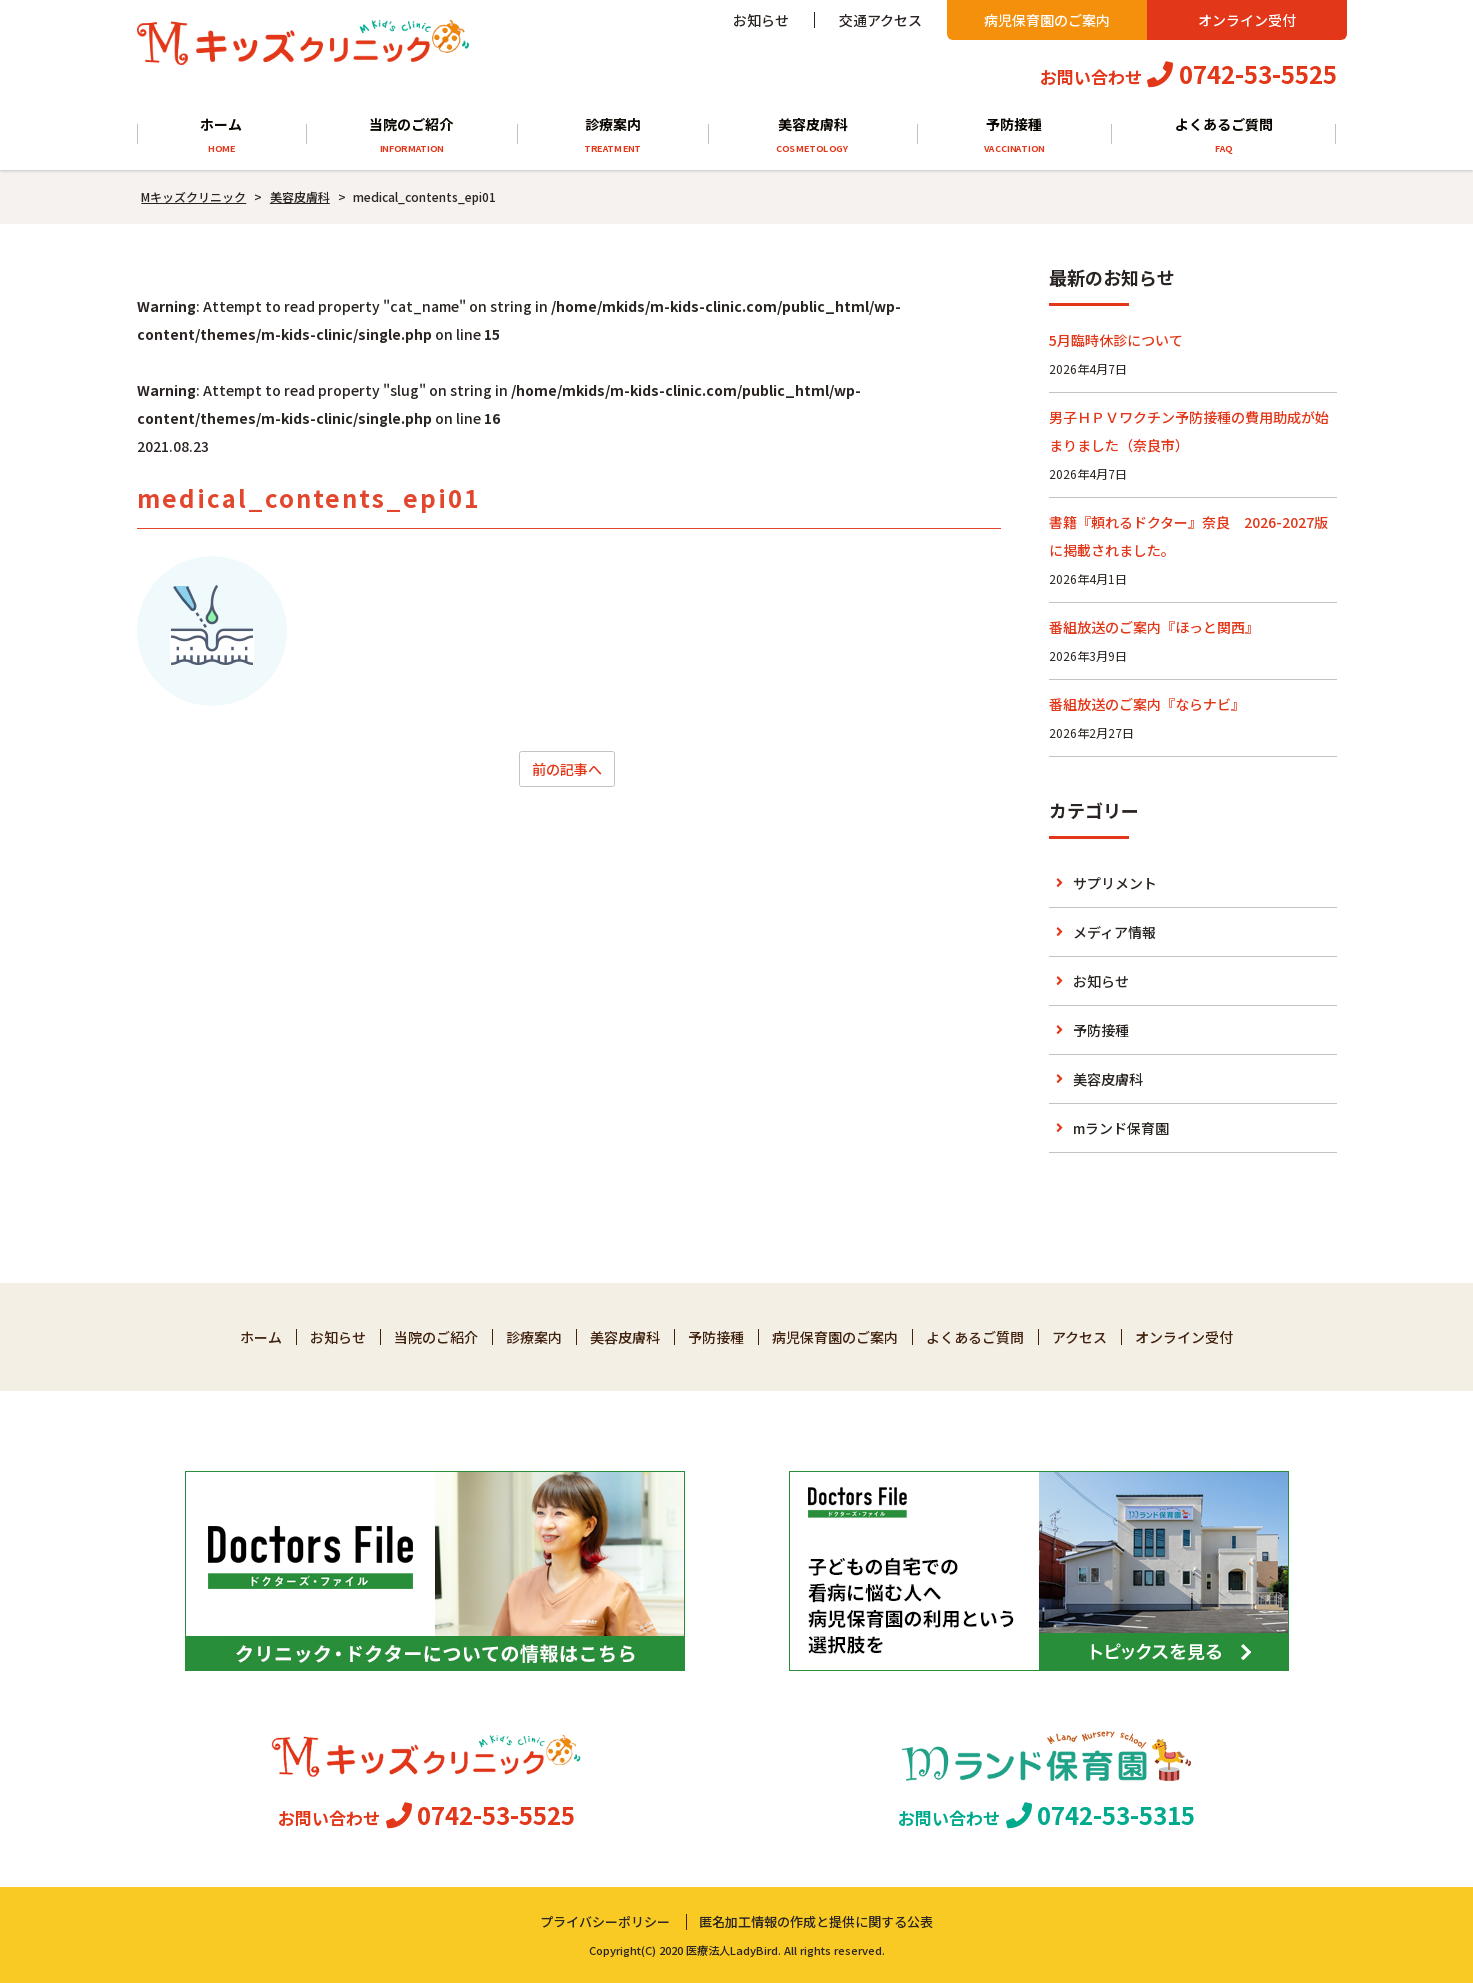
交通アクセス (880, 20)
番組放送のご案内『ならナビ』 (1147, 704)
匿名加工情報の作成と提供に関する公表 (816, 1921)
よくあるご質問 (1224, 135)
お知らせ (761, 20)
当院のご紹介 (411, 135)
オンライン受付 (1247, 20)
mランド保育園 (1121, 1128)
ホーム (221, 135)
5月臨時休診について (1116, 340)
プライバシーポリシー (605, 1921)
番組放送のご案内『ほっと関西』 (1154, 627)
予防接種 (1014, 135)
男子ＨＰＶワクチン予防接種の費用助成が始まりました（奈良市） (1189, 431)
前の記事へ (567, 769)
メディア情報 (1114, 932)
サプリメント (1115, 883)
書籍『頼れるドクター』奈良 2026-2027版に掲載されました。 (1188, 536)
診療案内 (612, 135)
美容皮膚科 (813, 135)
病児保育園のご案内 (1047, 20)
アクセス (1079, 1337)
